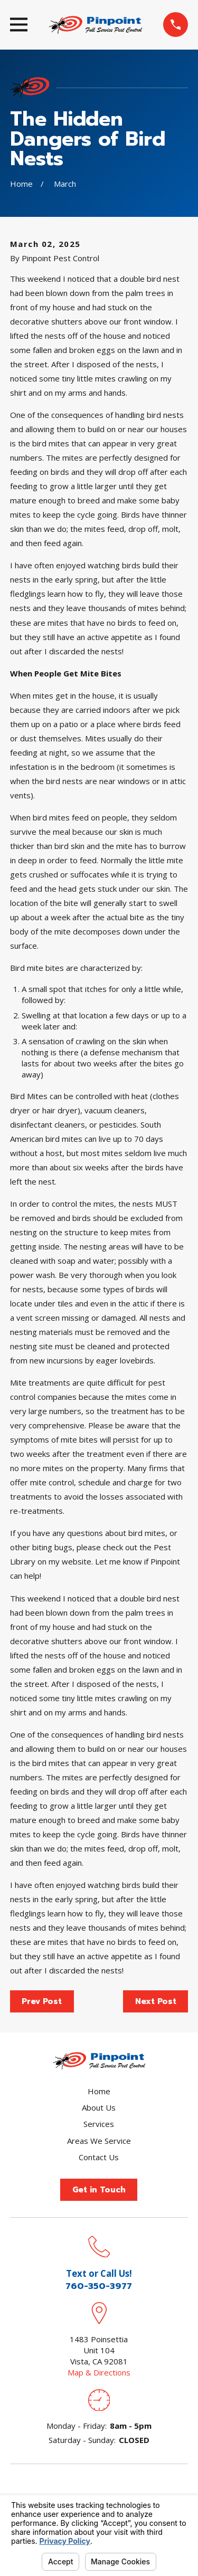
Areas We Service (99, 2140)
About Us (99, 2107)
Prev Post (42, 2001)
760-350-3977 (98, 2286)
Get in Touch (99, 2190)
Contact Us (99, 2157)
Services (98, 2124)
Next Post (155, 2001)
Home (99, 2091)
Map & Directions (99, 2372)
